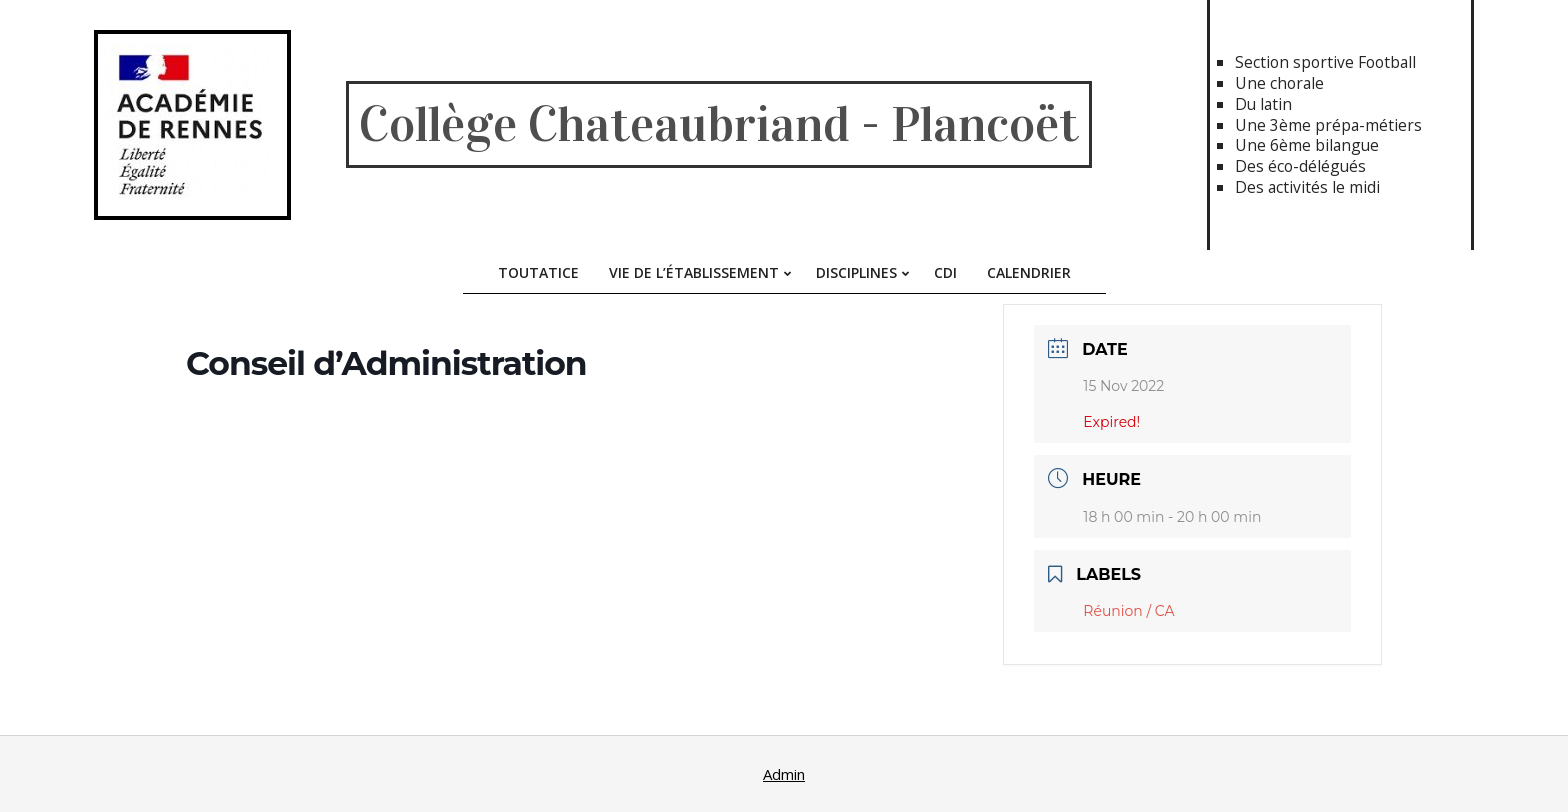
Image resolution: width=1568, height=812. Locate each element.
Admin (784, 774)
